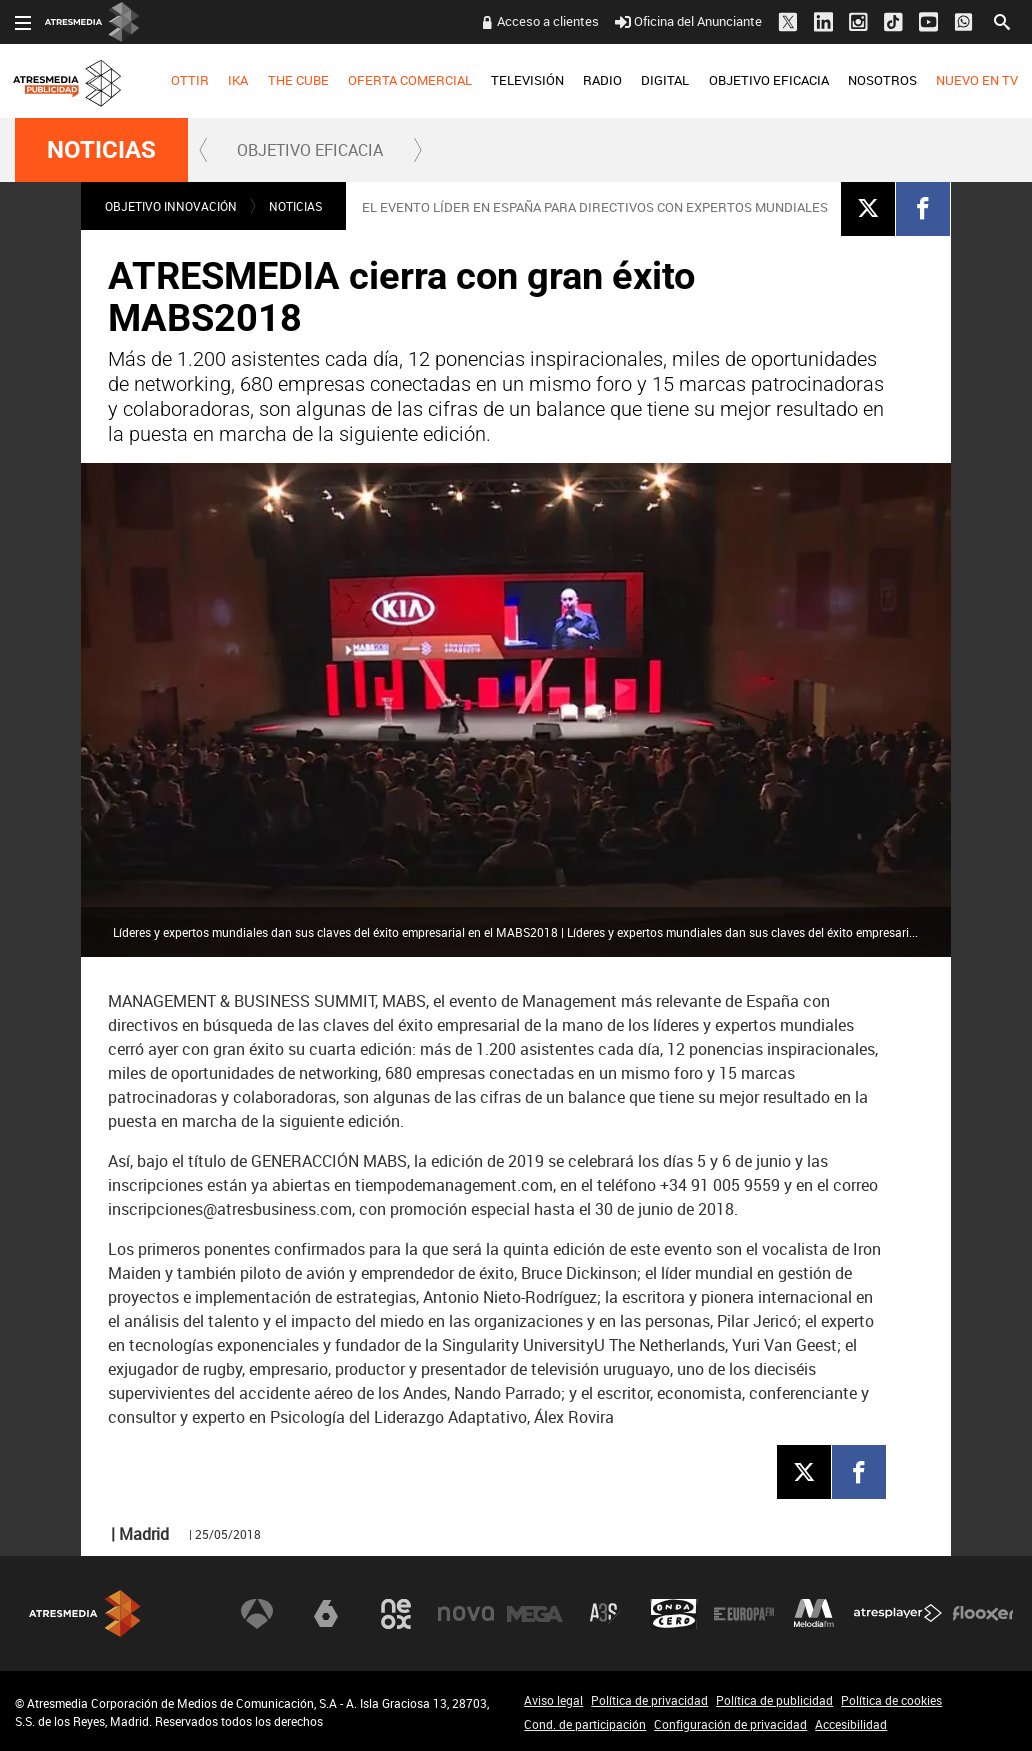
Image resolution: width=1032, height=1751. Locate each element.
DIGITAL (665, 80)
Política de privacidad (649, 1700)
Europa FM (744, 1614)
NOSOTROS (882, 80)
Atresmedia (85, 1613)
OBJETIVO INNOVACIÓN (171, 206)
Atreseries (605, 1614)
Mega (535, 1614)
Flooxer (983, 1614)
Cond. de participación (585, 1724)
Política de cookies (891, 1700)
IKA (238, 80)
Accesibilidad (851, 1724)
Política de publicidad (774, 1700)
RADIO (602, 80)
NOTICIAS (101, 150)
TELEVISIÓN (527, 80)
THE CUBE (298, 80)
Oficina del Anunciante (688, 21)
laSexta (326, 1614)
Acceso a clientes (548, 21)
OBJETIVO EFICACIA (769, 80)
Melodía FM (814, 1614)
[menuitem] (190, 81)
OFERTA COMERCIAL (410, 80)
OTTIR (190, 80)
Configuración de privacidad (730, 1724)
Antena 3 (257, 1614)
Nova (466, 1614)
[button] (204, 150)
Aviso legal (553, 1700)
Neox (396, 1614)
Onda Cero (674, 1614)
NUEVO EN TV (977, 80)
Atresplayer (898, 1614)
